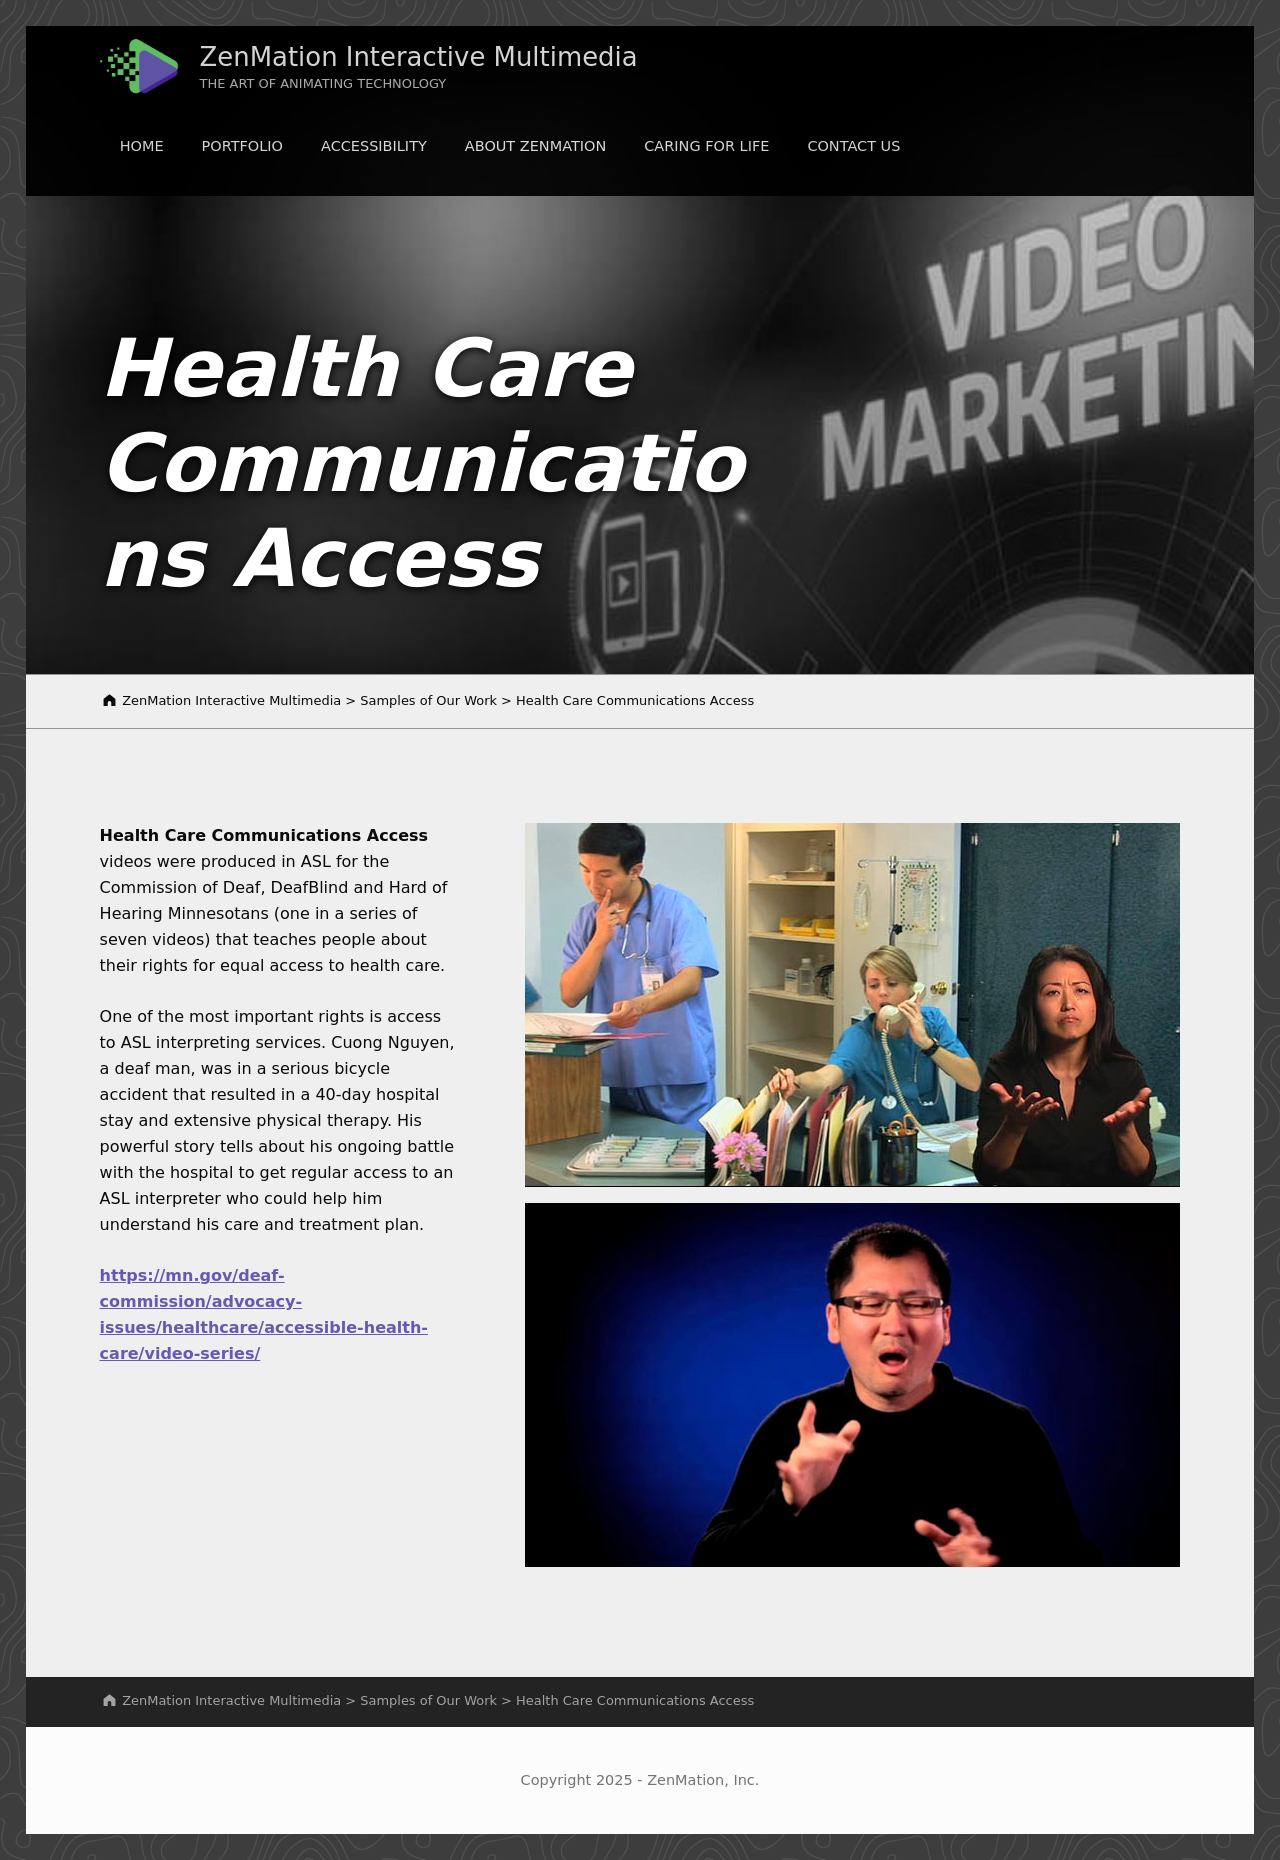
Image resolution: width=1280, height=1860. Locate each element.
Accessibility (374, 146)
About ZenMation (535, 146)
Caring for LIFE (706, 146)
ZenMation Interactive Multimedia (419, 57)
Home (142, 146)
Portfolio (242, 146)
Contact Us (853, 146)
